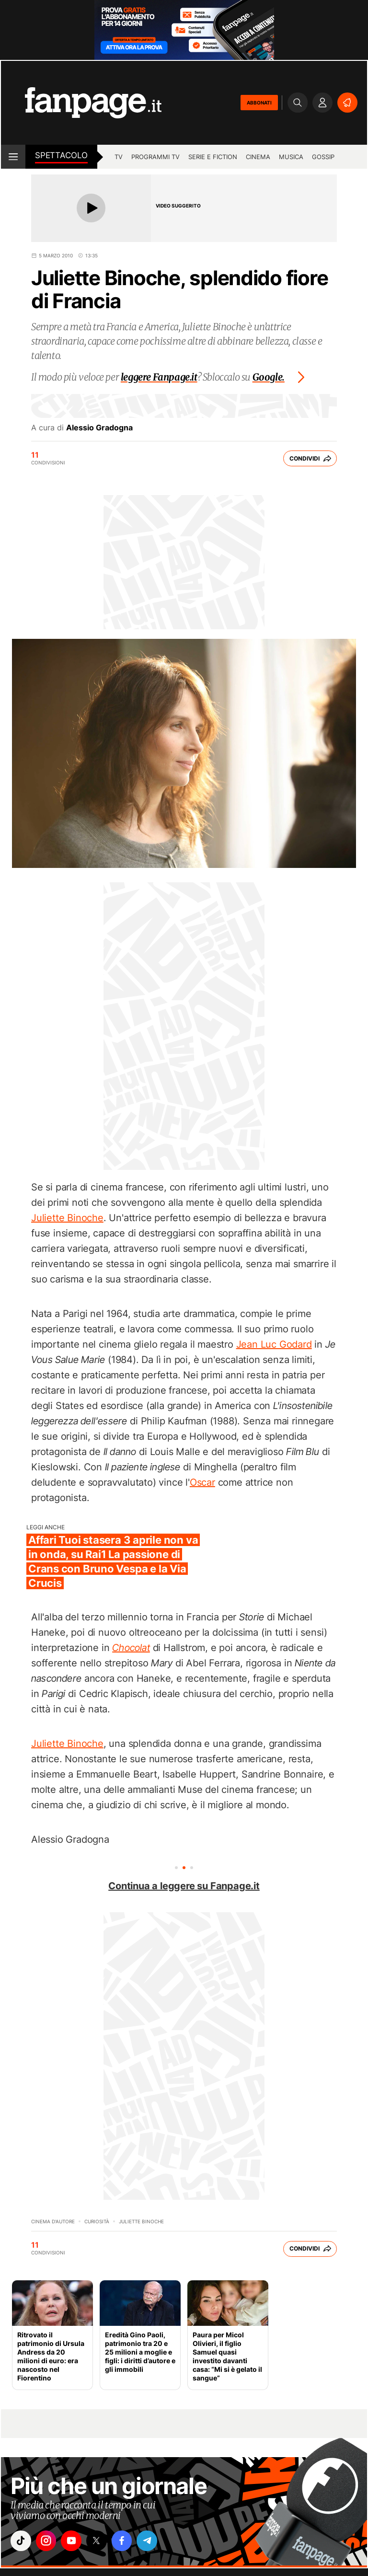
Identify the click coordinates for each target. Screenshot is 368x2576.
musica (291, 157)
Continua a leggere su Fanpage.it (184, 1886)
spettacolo (61, 155)
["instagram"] (48, 2541)
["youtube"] (75, 2541)
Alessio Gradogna (99, 427)
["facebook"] (129, 2541)
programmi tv (155, 157)
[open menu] (13, 157)
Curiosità (96, 2221)
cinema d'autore (53, 2221)
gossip (323, 157)
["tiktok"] (22, 2541)
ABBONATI (259, 102)
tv (119, 157)
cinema (258, 157)
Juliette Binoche (67, 1218)
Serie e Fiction (212, 157)
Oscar (202, 1482)
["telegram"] (156, 2541)
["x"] (102, 2541)
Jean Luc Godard (274, 1344)
